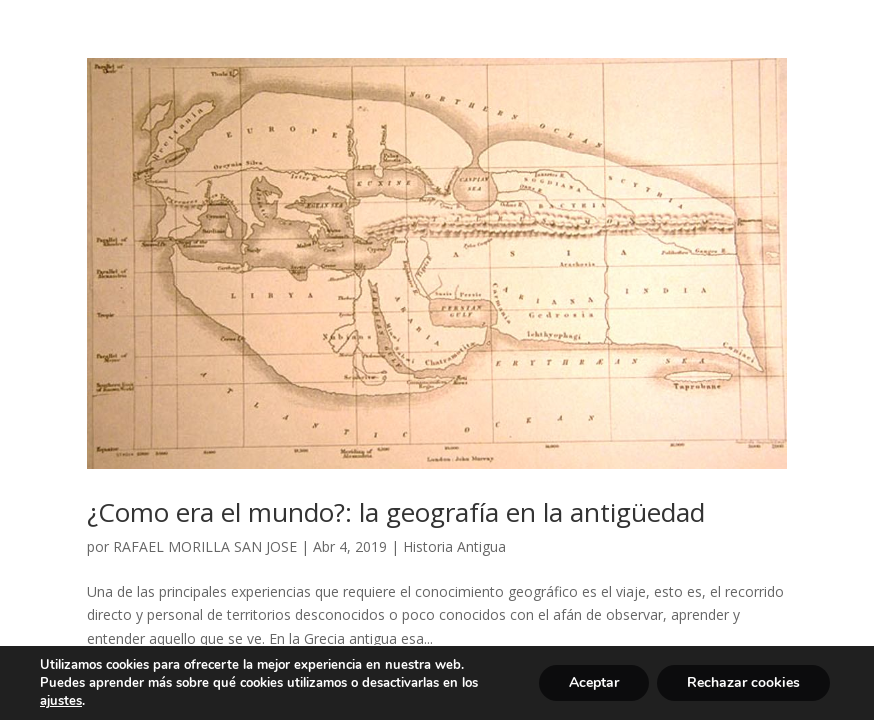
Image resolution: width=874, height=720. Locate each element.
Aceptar (594, 682)
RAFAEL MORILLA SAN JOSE (205, 546)
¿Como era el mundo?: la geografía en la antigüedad (396, 512)
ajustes (61, 701)
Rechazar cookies (743, 682)
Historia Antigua (454, 546)
